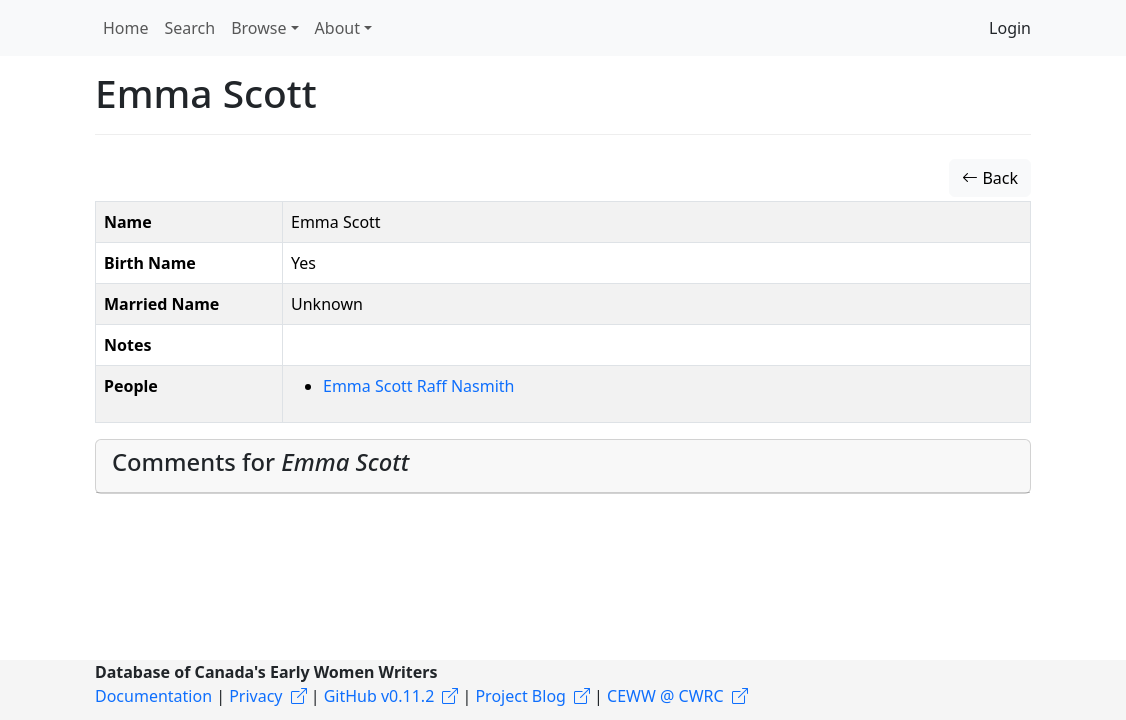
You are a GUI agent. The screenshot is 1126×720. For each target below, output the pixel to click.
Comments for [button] (260, 462)
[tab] (563, 467)
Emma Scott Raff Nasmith (418, 386)
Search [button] (190, 28)
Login (1010, 28)
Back (990, 178)
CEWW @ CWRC (665, 696)
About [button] (337, 28)
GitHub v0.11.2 (379, 696)
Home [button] (126, 28)
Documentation (153, 696)
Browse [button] (258, 28)
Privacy (255, 696)
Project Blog (520, 696)
